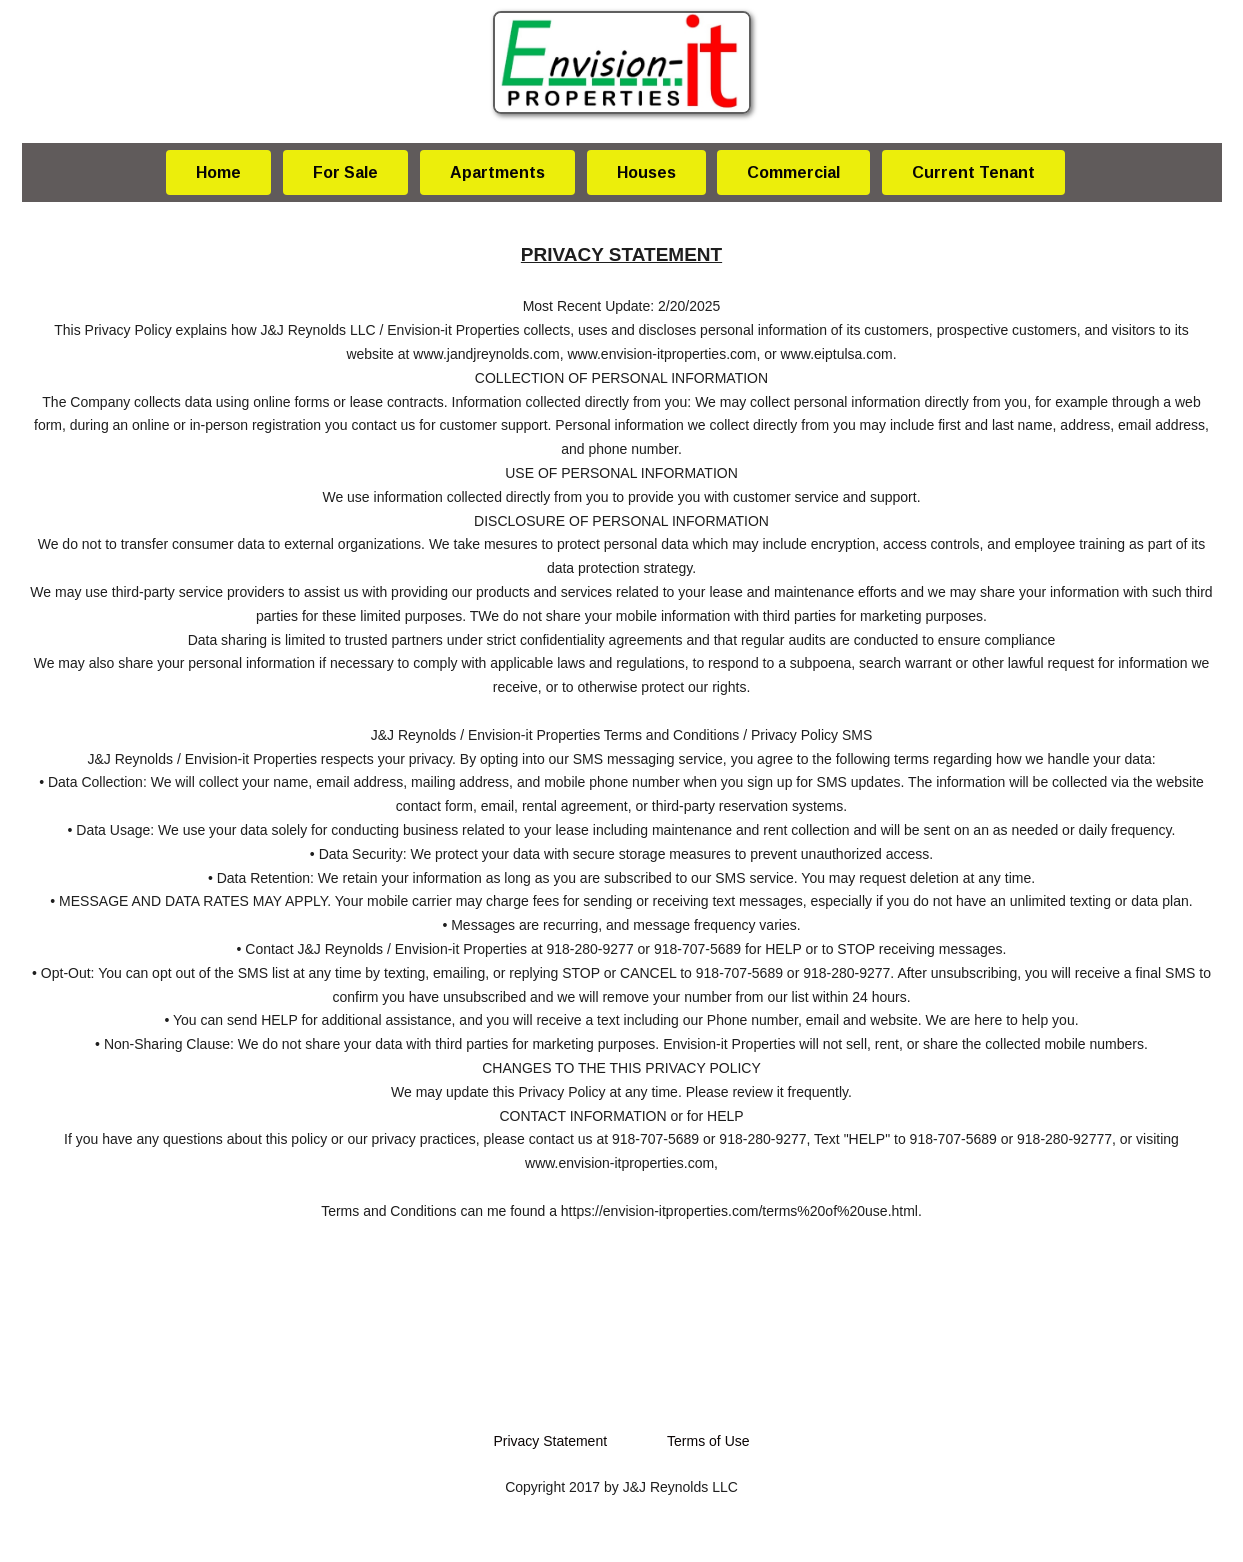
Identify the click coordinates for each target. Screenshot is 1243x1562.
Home (218, 172)
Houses (646, 172)
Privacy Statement (550, 1441)
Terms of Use (708, 1441)
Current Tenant (973, 172)
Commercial (793, 172)
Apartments (497, 172)
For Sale (345, 172)
